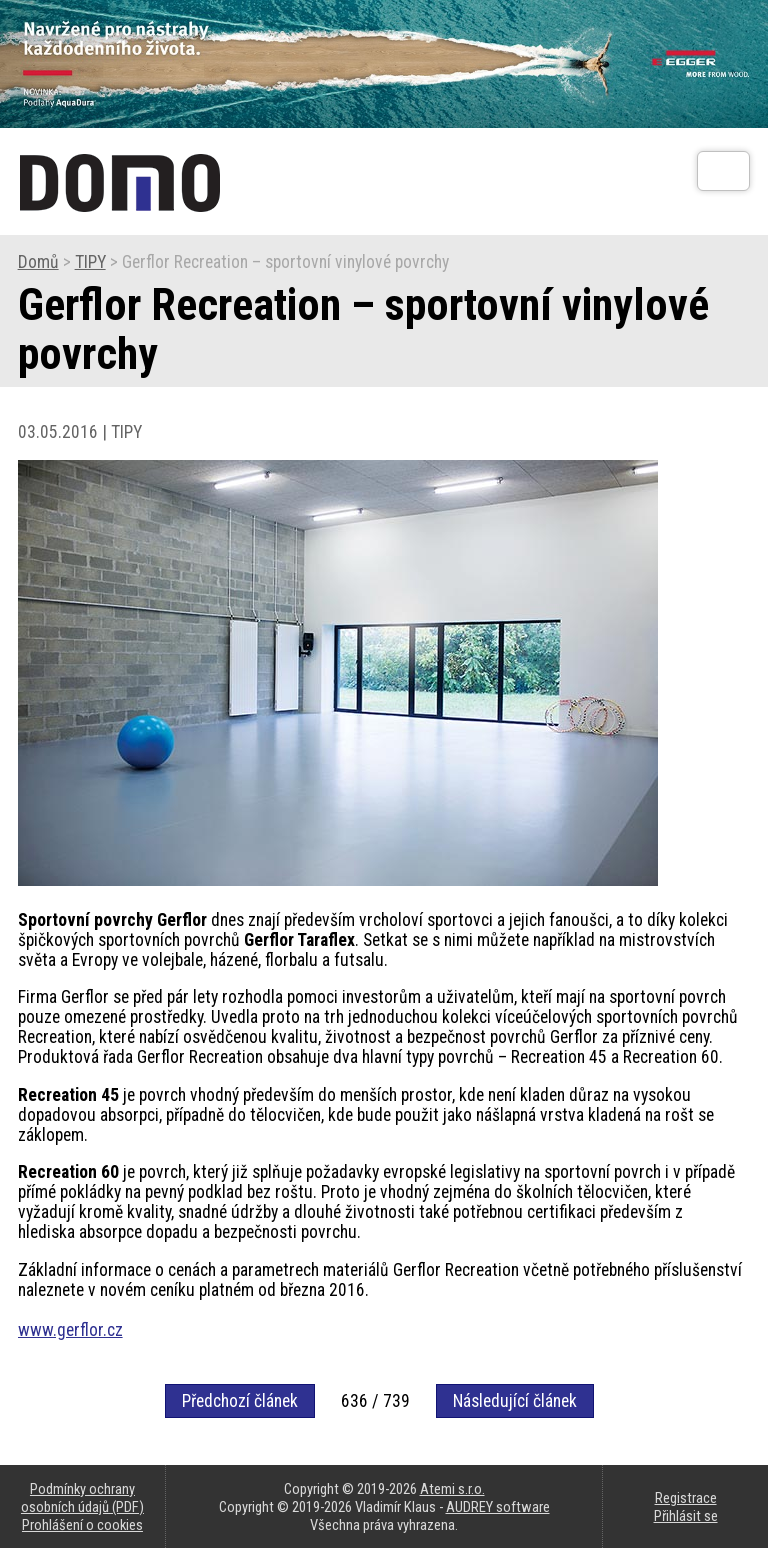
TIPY (90, 262)
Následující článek (515, 1401)
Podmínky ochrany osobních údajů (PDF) (82, 1498)
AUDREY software (498, 1507)
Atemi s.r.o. (452, 1489)
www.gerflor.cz (70, 1330)
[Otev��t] (723, 171)
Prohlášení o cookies (82, 1525)
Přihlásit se (686, 1516)
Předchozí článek (240, 1401)
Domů (38, 262)
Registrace (686, 1498)
